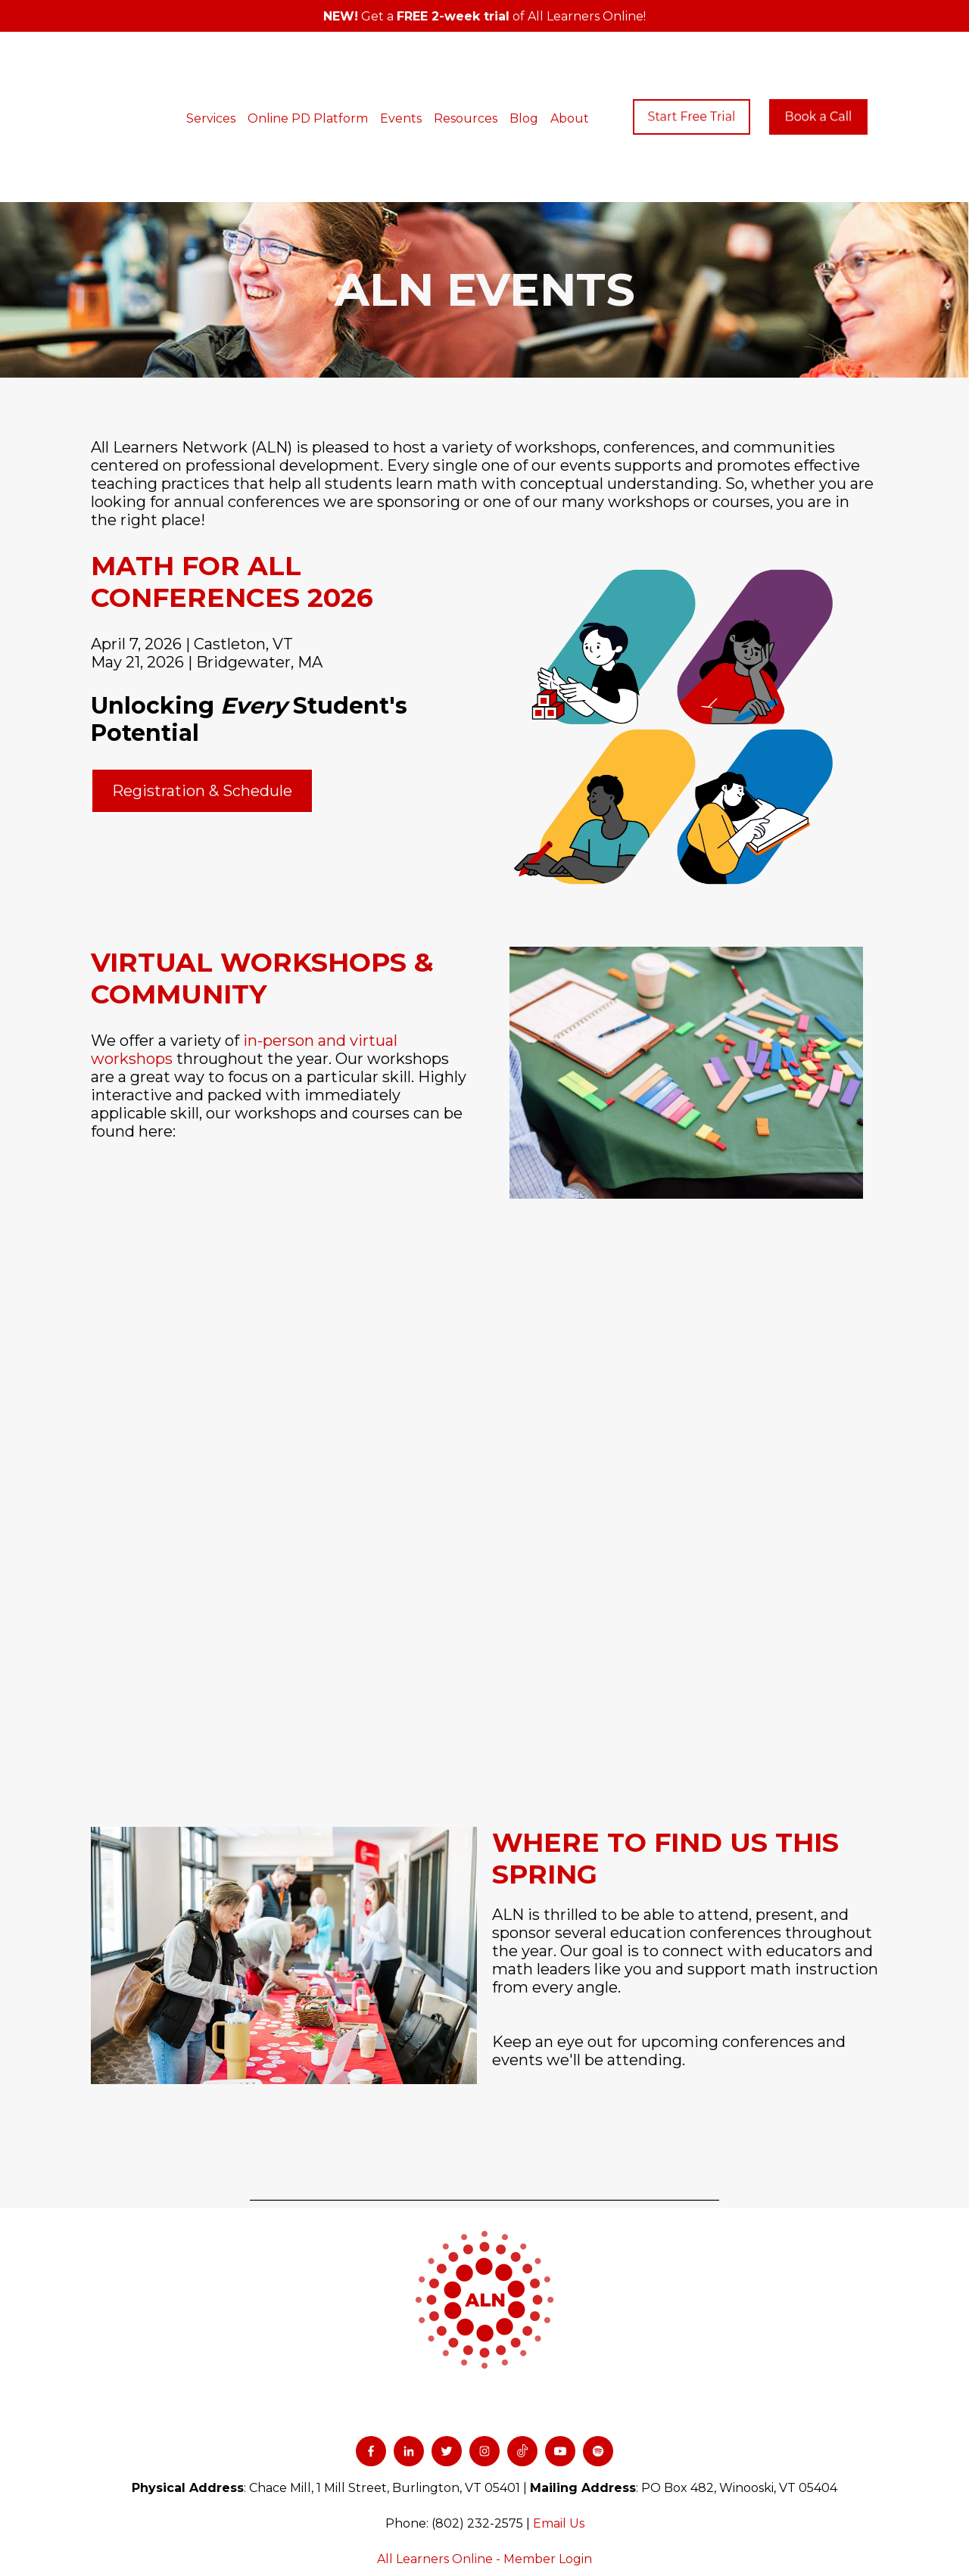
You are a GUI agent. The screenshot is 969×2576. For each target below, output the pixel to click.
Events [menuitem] (417, 68)
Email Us (558, 2423)
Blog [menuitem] (539, 68)
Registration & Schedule (202, 691)
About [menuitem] (585, 68)
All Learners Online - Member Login (484, 2459)
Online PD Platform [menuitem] (323, 68)
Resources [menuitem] (481, 68)
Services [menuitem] (226, 68)
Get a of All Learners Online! (484, 16)
